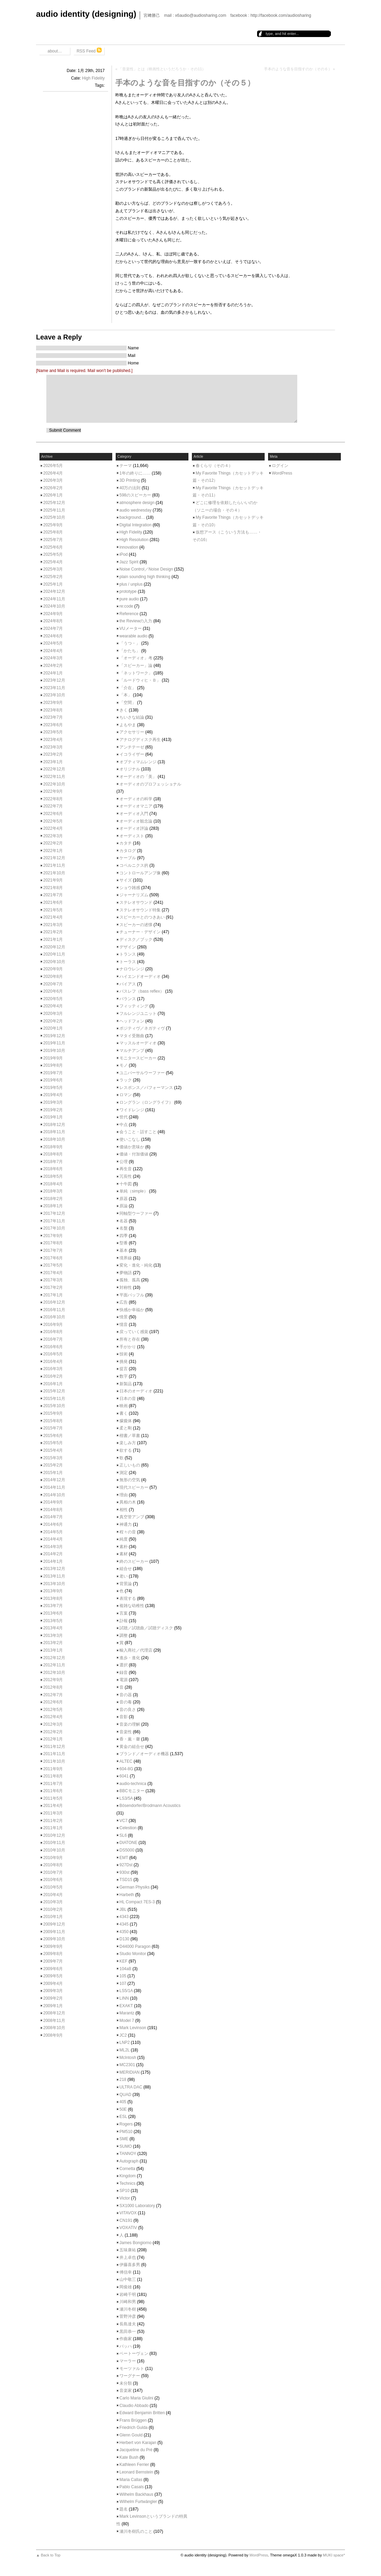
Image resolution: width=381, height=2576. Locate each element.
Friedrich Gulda (133, 2427)
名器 (123, 1221)
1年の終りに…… (135, 473)
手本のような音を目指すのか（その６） (298, 69)
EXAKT (126, 2005)
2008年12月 (54, 2013)
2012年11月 (54, 1665)
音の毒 (125, 1702)
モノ (123, 1065)
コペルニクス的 (133, 865)
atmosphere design (136, 502)
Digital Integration (135, 525)
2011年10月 (54, 1761)
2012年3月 (53, 1724)
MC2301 (127, 2064)
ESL (123, 2116)
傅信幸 (125, 2272)
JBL (122, 1909)
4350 (124, 1931)
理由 (123, 1495)
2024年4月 (53, 650)
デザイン (127, 947)
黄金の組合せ (131, 1746)
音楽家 (125, 2390)
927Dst (125, 1864)
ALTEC (125, 1761)
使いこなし (129, 1139)
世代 (123, 1117)
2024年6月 (53, 636)
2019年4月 (53, 1094)
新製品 (125, 1383)
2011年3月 (53, 1813)
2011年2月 (53, 1820)
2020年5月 (53, 998)
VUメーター (130, 628)
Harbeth (126, 1894)
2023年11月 (54, 687)
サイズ (125, 880)
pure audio (129, 599)
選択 (123, 1665)
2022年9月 (53, 791)
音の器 (125, 1694)
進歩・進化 (129, 1657)
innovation (128, 547)
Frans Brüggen (133, 2420)
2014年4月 (53, 1539)
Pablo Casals (131, 2486)
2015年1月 (53, 1472)
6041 (124, 1776)
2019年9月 (53, 1058)
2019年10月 (54, 1050)
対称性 (125, 1287)
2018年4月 (53, 1184)
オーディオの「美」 (138, 776)
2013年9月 (53, 1591)
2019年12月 (54, 1035)
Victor (124, 2198)
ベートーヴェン (133, 2353)
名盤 (123, 1228)
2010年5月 (53, 1887)
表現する (127, 1598)
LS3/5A (126, 1798)
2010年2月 (53, 1909)
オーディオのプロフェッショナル (150, 784)
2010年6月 (53, 1879)
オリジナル (129, 769)
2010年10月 (54, 1850)
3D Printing (129, 480)
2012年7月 (53, 1694)
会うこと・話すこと (138, 1131)
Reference (128, 613)
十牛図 (125, 1184)
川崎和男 (127, 2301)
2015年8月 (53, 1420)
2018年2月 (53, 1198)
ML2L (124, 2050)
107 (122, 1983)
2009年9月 (53, 1946)
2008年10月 (54, 2027)
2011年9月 (53, 1768)
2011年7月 (53, 1783)
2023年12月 (54, 680)
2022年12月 (54, 769)
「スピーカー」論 (135, 665)
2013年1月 (53, 1650)
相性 (123, 1509)
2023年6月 (53, 724)
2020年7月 (53, 984)
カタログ (127, 850)
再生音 (125, 1168)
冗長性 (125, 1176)
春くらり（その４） (214, 465)
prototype (128, 591)
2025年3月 (53, 569)
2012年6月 (53, 1702)
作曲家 (125, 2338)
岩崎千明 (127, 2294)
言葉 (123, 1613)
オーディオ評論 (133, 828)
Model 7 (126, 2020)
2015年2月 (53, 1465)
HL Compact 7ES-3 (137, 1902)
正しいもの (129, 1465)
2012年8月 (53, 1687)
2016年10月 (54, 1317)
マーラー (127, 2361)
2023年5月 (53, 732)
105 (122, 1976)
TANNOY (127, 2153)
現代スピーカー (133, 1487)
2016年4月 (53, 1361)
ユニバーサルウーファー (142, 1072)
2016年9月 (53, 1324)
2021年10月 (54, 873)
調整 (123, 1635)
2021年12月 (54, 857)
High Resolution (134, 539)
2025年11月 (54, 510)
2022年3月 (53, 836)
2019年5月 (53, 1087)
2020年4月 (53, 1006)
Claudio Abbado (134, 2405)
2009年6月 (53, 1968)
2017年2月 (53, 1287)
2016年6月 (53, 1346)
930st (124, 1872)
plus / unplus (130, 584)
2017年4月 (53, 1272)
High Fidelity (93, 78)
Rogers (126, 2124)
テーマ (125, 465)
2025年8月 (53, 532)
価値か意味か (131, 1147)
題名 (123, 2509)
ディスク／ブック (135, 939)
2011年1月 (53, 1827)
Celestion (128, 1827)
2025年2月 (53, 576)
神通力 (125, 1524)
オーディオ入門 (133, 813)
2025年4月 (53, 562)
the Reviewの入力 (135, 621)
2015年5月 (53, 1442)
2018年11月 (54, 1131)
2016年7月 (53, 1339)
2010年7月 (53, 1872)
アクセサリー (131, 732)
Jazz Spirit (128, 562)
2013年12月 (54, 1568)
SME (123, 2138)
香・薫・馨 (129, 1739)
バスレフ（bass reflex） (141, 991)
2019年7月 (53, 1072)
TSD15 (125, 1879)
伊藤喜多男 (129, 2264)
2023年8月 (53, 710)
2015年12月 (54, 1391)
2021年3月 (53, 924)
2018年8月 (53, 1154)
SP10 (124, 2190)
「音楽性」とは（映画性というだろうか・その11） (162, 69)
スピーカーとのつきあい (142, 917)
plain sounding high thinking (144, 576)
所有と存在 (129, 1339)
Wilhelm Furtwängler (138, 2501)
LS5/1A (126, 1990)
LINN (124, 1998)
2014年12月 (54, 1479)
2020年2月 (53, 1021)
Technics (127, 2183)
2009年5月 (53, 1976)
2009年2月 (53, 1998)
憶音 (123, 1324)
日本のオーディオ (135, 1391)
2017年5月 (53, 1265)
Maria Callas (130, 2479)
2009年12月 (54, 1924)
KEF (123, 1961)
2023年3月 (53, 747)
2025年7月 (53, 539)
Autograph (128, 2161)
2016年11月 (54, 1309)
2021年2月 (53, 932)
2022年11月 (54, 776)
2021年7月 (53, 894)
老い (123, 1576)
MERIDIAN (129, 2072)
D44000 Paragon (135, 1946)
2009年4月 (53, 1983)
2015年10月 (54, 1405)
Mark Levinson (132, 2027)
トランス (127, 954)
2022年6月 (53, 813)
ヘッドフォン (131, 1021)
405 (122, 2101)
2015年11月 (54, 1398)
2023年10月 (54, 695)
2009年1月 (53, 2005)
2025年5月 (53, 554)
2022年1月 (53, 850)
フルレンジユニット (138, 1013)
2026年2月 (53, 488)
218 (122, 2079)
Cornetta (127, 2168)
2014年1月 (53, 1561)
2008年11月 (54, 2020)
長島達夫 (127, 2324)
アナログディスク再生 (140, 739)
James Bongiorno (135, 2242)
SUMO (125, 2146)
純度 (123, 1539)
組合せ (125, 1568)
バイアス (127, 984)
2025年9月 (53, 525)
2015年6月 (53, 1435)
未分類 (125, 2383)
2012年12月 (54, 1657)
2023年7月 (53, 717)
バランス (127, 998)
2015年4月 (53, 1450)
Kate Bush (128, 2457)
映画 (123, 1405)
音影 (123, 1716)
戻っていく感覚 (133, 1331)
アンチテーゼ (131, 747)
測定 (123, 1472)
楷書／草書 (129, 1435)
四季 (123, 1235)
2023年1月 (53, 761)
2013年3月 (53, 1635)
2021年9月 (53, 880)
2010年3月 (53, 1902)
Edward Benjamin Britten (142, 2412)
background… (132, 517)
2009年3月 (53, 1990)
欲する (125, 1450)
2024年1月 (53, 673)
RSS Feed (89, 50)
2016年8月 (53, 1331)
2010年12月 (54, 1835)
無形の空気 (129, 1479)
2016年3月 (53, 1368)
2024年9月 (53, 613)
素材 (123, 1553)
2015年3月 (53, 1457)
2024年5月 (53, 643)
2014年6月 (53, 1524)
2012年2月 (53, 1731)
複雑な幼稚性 (131, 1605)
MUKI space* (334, 2555)
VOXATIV (128, 2227)
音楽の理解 (129, 1724)
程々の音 (127, 1532)
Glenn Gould (130, 2435)
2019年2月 (53, 1109)
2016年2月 (53, 1376)
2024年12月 (54, 591)
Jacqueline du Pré (135, 2449)
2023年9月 (53, 702)
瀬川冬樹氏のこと (135, 2531)
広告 (123, 1302)
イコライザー (131, 754)
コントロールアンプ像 (140, 873)
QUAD (125, 2094)
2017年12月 (54, 1213)
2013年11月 (54, 1576)
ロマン (125, 1094)
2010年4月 (53, 1894)
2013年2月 (53, 1642)
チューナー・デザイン (140, 932)
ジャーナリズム (133, 894)
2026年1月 (53, 495)
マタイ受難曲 (131, 1035)
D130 (124, 1939)
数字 (123, 1376)
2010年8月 (53, 1864)
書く (123, 1413)
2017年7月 (53, 1250)
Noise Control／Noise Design (146, 569)
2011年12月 (54, 1746)
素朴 (123, 1546)
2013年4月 (53, 1628)
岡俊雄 (125, 2287)
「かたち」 (129, 650)
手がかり (127, 1346)
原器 (123, 1198)
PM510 (125, 2131)
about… (54, 51)
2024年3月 (53, 658)
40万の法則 (129, 488)
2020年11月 (54, 954)
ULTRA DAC (130, 2087)
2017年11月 (54, 1221)
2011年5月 (53, 1798)
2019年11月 (54, 1043)
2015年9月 (53, 1413)
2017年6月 (53, 1258)
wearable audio (133, 636)
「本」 (125, 695)
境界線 (125, 1258)
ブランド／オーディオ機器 (144, 1753)
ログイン (280, 465)
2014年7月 (53, 1516)
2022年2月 (53, 843)
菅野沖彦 (127, 2316)
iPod (123, 554)
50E (123, 2109)
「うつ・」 (129, 643)
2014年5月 (53, 1532)
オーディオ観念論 (135, 821)
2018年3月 (53, 1191)
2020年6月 (53, 991)
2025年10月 (54, 517)
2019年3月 (53, 1102)
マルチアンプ (131, 1050)
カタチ (125, 843)
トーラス (127, 961)
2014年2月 (53, 1553)
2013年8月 (53, 1598)
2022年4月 (53, 828)
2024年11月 (54, 599)
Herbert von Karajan (137, 2442)
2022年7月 (53, 806)
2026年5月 (53, 465)
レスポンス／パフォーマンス (146, 1087)
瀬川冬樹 (127, 2309)
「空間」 (127, 702)
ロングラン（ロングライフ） (146, 1102)
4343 (124, 1916)
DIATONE (128, 1842)
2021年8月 (53, 887)
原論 (123, 1205)
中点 (123, 1124)
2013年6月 (53, 1613)
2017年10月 (54, 1228)
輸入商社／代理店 (135, 1650)
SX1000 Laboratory (137, 2205)
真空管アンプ (131, 1516)
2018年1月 (53, 1205)
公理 (123, 1161)
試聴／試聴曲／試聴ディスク (146, 1628)
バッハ (125, 2346)
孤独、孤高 (129, 1280)
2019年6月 (53, 1080)
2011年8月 (53, 1776)
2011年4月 (53, 1805)
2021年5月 (53, 910)
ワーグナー (129, 2375)
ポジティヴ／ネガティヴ (142, 1028)
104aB (125, 1968)
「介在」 (127, 687)
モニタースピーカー (138, 1058)
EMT (123, 1857)
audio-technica (132, 1783)
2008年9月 (53, 2035)
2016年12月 (54, 1302)
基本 (123, 1250)
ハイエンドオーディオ (140, 976)
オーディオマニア (135, 806)
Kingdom (127, 2175)
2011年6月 (53, 1790)
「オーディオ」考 (135, 658)
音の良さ (127, 1709)
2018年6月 (53, 1168)
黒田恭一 (127, 2331)
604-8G (126, 1768)
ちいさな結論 (131, 717)
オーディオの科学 (135, 798)
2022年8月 (53, 798)
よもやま (127, 724)
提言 (123, 1368)
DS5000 (126, 1850)
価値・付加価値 (133, 1154)
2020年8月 (53, 976)
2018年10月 (54, 1139)
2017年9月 (53, 1235)
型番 (123, 1243)
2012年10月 (54, 1672)
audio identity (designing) (86, 14)
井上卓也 (127, 2257)
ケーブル (127, 857)
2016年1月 (53, 1383)
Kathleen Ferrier (134, 2464)
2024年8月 (53, 621)
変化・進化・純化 (135, 1265)
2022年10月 (54, 784)
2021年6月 (53, 902)
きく (123, 710)
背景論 (125, 1583)
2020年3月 (53, 1013)
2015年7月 (53, 1428)
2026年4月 (53, 473)
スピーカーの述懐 (135, 924)
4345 (124, 1924)
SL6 (123, 1835)
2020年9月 (53, 969)
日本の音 (127, 1398)
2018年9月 (53, 1147)
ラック (125, 1080)
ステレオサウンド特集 (140, 910)
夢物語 (125, 1272)
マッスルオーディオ (138, 1043)
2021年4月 (53, 917)
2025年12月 (54, 502)
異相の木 (127, 1502)
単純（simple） (133, 1191)
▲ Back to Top (48, 2555)
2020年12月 (54, 947)
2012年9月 (53, 1679)
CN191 (125, 2220)
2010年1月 (53, 1916)
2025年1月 (53, 584)
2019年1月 (53, 1117)
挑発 (123, 1361)
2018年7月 (53, 1161)
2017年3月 (53, 1280)
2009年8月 (53, 1953)
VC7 (123, 1820)
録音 (123, 1672)
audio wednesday (135, 510)
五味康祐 (127, 2250)
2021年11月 (54, 865)
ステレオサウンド (135, 902)
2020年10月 (54, 961)
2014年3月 (53, 1546)
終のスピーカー (133, 1561)
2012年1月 (53, 1739)
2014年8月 (53, 1509)
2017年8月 (53, 1243)
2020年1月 (53, 1028)
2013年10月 (54, 1583)
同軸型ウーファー (135, 1213)
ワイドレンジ (131, 1109)
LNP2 (124, 2042)
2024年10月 (54, 606)
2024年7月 (53, 628)
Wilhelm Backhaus (136, 2494)
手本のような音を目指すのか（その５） (185, 83)
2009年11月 (54, 1931)
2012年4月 (53, 1716)
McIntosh (127, 2057)
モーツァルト (131, 2368)
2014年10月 (54, 1495)
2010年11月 (54, 1842)
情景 (123, 1317)
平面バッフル (131, 1295)
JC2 (123, 2035)
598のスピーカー (135, 495)
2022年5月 (53, 821)
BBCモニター (132, 1790)
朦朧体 (125, 1420)
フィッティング (133, 1006)
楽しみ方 (127, 1442)
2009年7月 (53, 1961)
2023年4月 (53, 739)
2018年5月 (53, 1176)
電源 (123, 1679)
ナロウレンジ (131, 969)
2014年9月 (53, 1502)
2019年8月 (53, 1065)
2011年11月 (54, 1753)
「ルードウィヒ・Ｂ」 (140, 680)
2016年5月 (53, 1354)
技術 (123, 1354)
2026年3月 (53, 480)
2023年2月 (53, 754)
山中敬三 (127, 2279)
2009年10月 (54, 1939)
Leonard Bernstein (136, 2472)
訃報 (123, 1620)
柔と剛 (125, 1428)
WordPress (282, 473)
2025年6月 (53, 547)
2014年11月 (54, 1487)
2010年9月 (53, 1857)
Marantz (126, 2013)
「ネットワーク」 (135, 673)
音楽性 (125, 1731)
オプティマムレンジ (138, 761)
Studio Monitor (132, 1953)
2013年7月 (53, 1605)
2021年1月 (53, 939)
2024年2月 (53, 665)
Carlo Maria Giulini (136, 2398)
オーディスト (131, 836)
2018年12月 (54, 1124)
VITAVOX (128, 2212)
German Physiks (134, 1887)
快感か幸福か (131, 1309)
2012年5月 (53, 1709)
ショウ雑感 (129, 887)
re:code (126, 606)
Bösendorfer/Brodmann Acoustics (150, 1805)
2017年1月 (53, 1295)
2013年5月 (53, 1620)
